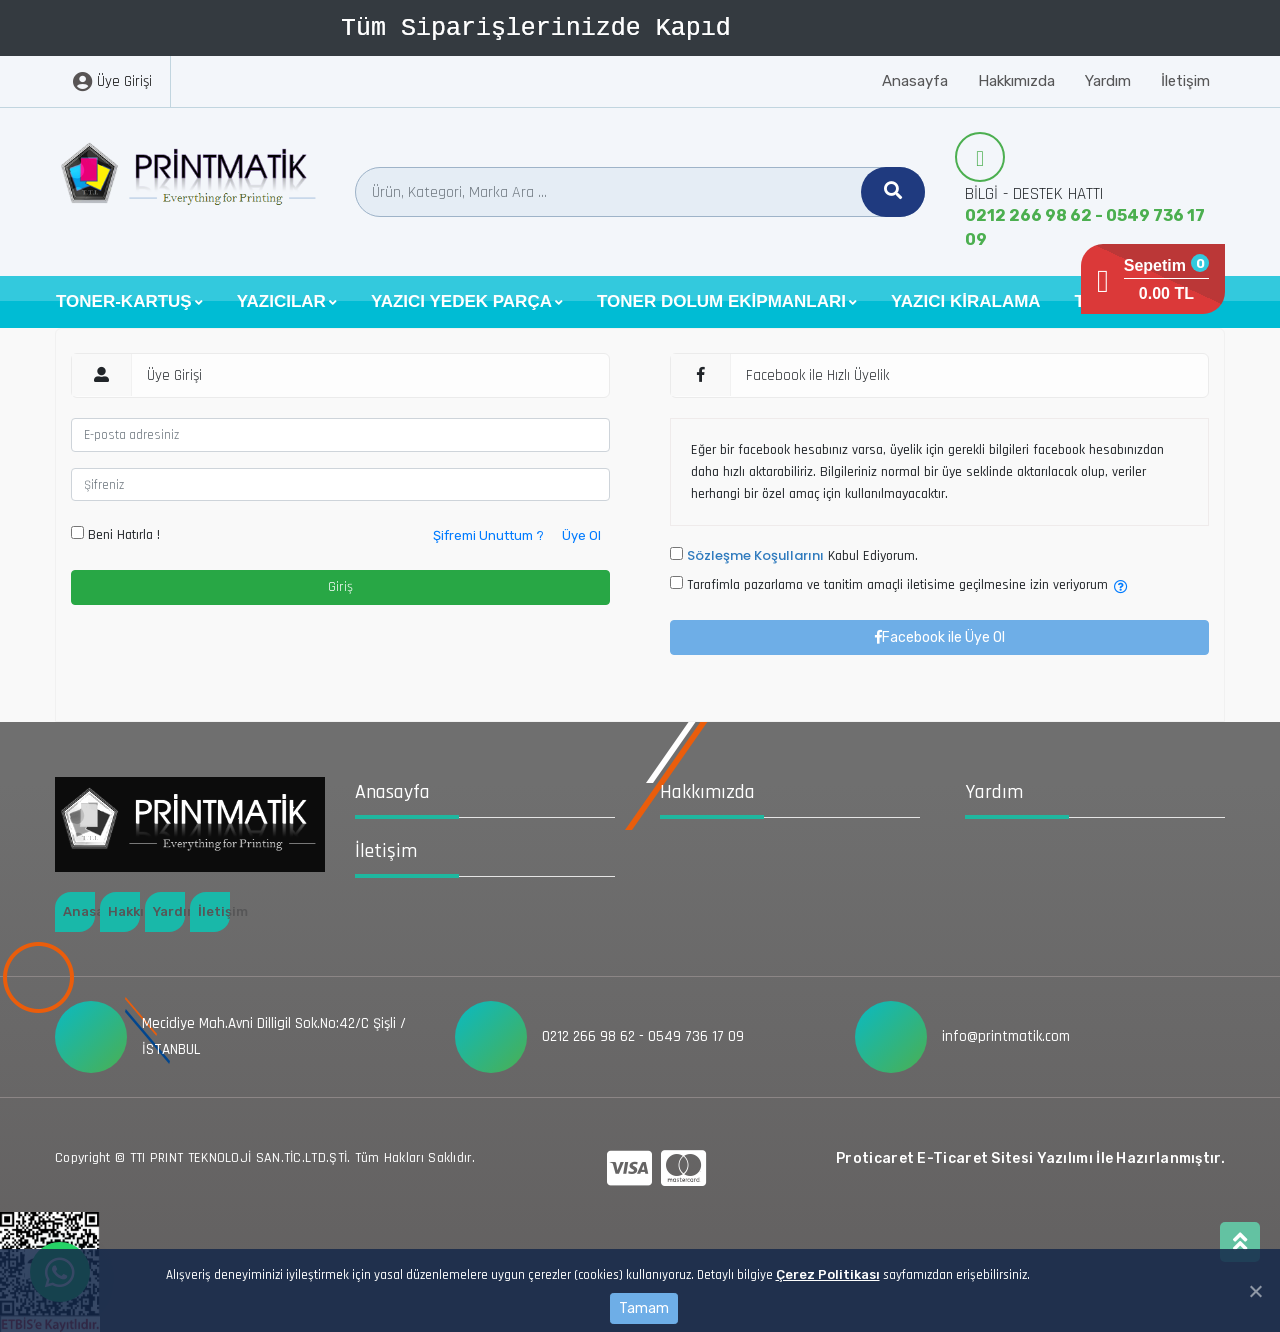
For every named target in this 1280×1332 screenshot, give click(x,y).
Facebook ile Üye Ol (940, 637)
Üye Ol (581, 535)
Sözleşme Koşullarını (755, 555)
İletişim (1185, 81)
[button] (129, 302)
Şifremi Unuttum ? (488, 535)
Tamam (644, 1308)
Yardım (1108, 81)
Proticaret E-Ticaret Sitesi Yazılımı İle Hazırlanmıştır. (1030, 1158)
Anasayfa (915, 81)
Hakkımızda (1016, 81)
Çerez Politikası (828, 1274)
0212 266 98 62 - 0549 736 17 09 (1085, 227)
